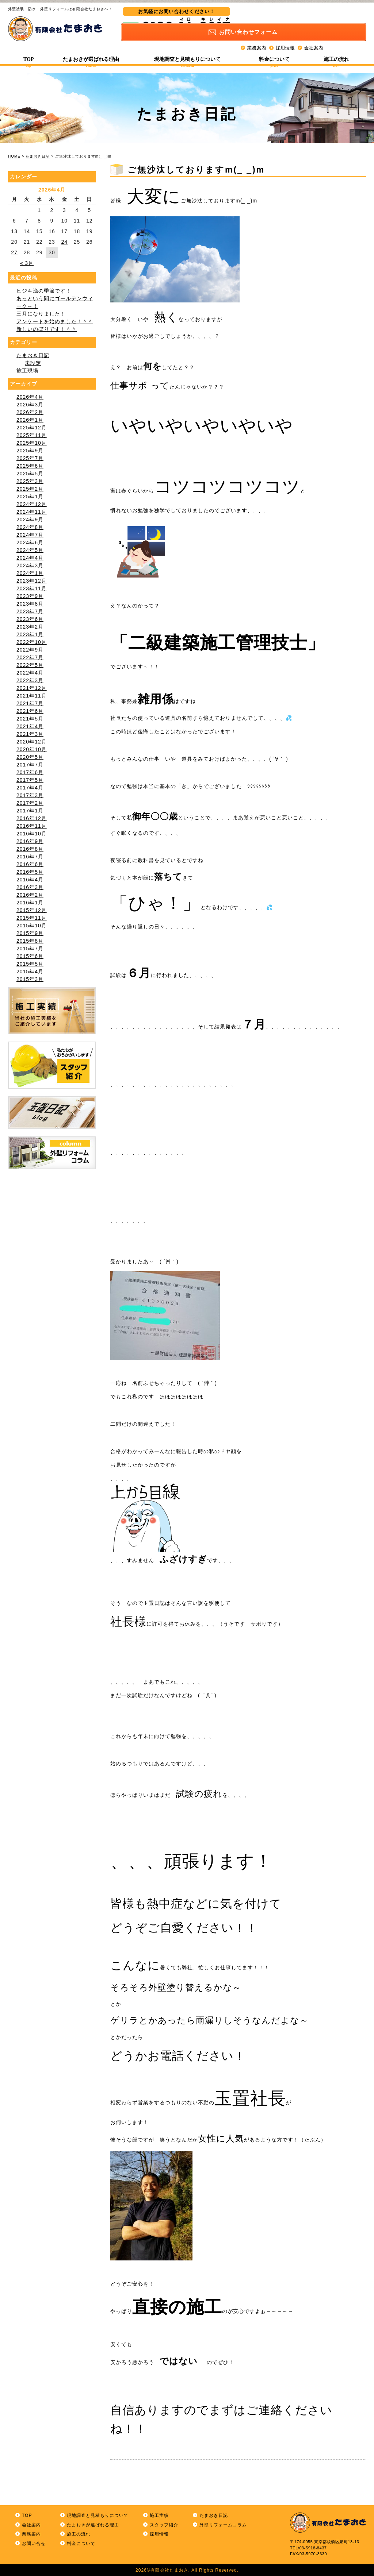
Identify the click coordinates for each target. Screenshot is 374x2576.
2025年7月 (29, 458)
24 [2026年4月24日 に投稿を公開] (64, 242)
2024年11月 (31, 512)
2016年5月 (29, 872)
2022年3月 (29, 680)
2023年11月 (31, 588)
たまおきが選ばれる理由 (91, 54)
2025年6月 (29, 466)
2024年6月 (29, 542)
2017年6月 (29, 772)
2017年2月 (29, 803)
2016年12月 (31, 818)
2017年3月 (29, 795)
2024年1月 (29, 573)
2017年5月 (29, 780)
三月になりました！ (41, 314)
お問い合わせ (308, 16)
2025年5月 (29, 473)
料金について (274, 54)
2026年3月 (29, 405)
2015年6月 (29, 956)
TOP (28, 54)
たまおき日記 (38, 156)
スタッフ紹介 (164, 2524)
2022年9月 (29, 650)
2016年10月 (31, 834)
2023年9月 (29, 596)
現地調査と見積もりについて (187, 54)
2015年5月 (29, 964)
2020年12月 (31, 742)
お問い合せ (34, 2543)
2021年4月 (29, 726)
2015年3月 (29, 979)
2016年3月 (29, 887)
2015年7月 (29, 948)
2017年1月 (29, 811)
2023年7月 (29, 611)
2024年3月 (29, 565)
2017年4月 (29, 788)
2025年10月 (31, 443)
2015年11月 (31, 918)
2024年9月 (29, 519)
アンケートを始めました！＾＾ (54, 321)
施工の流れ (336, 54)
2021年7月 (29, 703)
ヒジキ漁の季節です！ (43, 291)
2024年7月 (29, 535)
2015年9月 (29, 933)
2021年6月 (29, 711)
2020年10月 (31, 749)
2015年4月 (29, 971)
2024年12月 (31, 504)
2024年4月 (29, 558)
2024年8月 (29, 527)
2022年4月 (29, 673)
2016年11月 (31, 826)
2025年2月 (29, 489)
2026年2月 (29, 412)
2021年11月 (31, 696)
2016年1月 (29, 902)
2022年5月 (29, 665)
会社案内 (313, 33)
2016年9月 (29, 841)
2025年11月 (31, 435)
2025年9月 (29, 450)
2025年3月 (29, 481)
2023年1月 (29, 634)
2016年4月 (29, 880)
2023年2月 (29, 627)
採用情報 (285, 33)
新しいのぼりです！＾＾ (46, 329)
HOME (14, 156)
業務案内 (256, 33)
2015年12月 (31, 910)
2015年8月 (29, 941)
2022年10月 (31, 642)
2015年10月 (31, 925)
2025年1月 (29, 496)
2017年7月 (29, 765)
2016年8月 (29, 849)
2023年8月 (29, 604)
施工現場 (27, 371)
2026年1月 (29, 420)
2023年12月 (31, 581)
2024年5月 (29, 550)
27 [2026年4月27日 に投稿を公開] (14, 252)
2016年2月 (29, 895)
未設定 (33, 363)
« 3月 (27, 263)
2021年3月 (29, 734)
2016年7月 (29, 857)
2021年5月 (29, 719)
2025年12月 (31, 427)
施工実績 (159, 2515)
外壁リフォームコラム (223, 2524)
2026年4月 (29, 397)
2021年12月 (31, 688)
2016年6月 (29, 864)
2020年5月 (29, 757)
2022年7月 (29, 657)
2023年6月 (29, 619)
